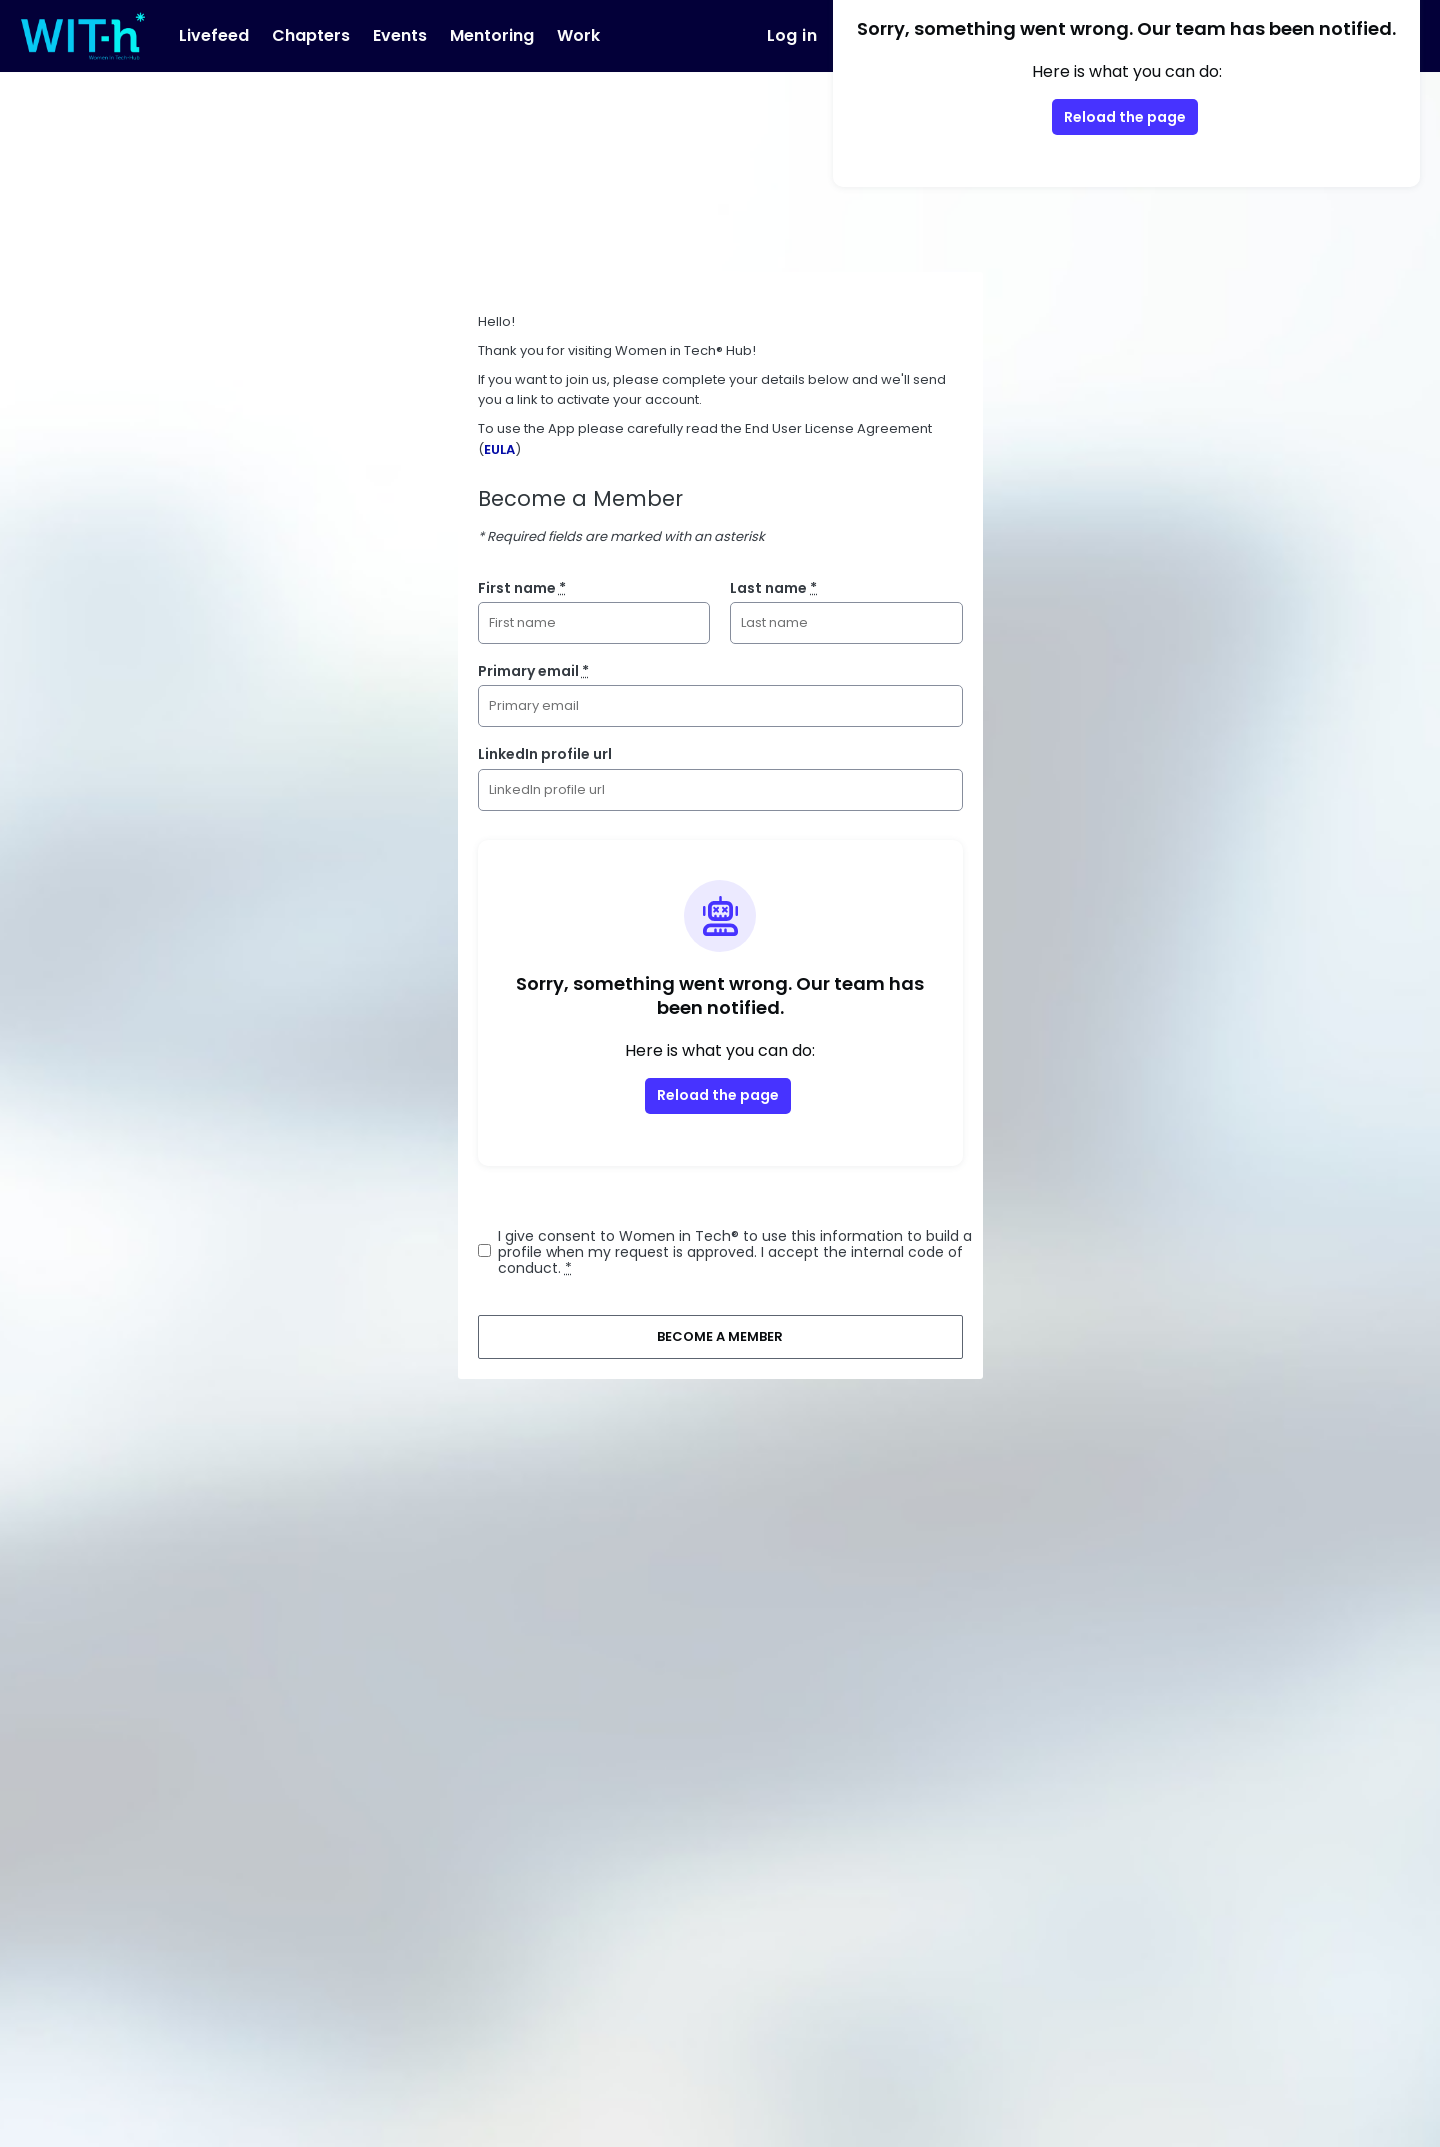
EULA (499, 449)
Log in (792, 35)
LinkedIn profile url (545, 754)
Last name (773, 588)
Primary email (533, 671)
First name (522, 588)
